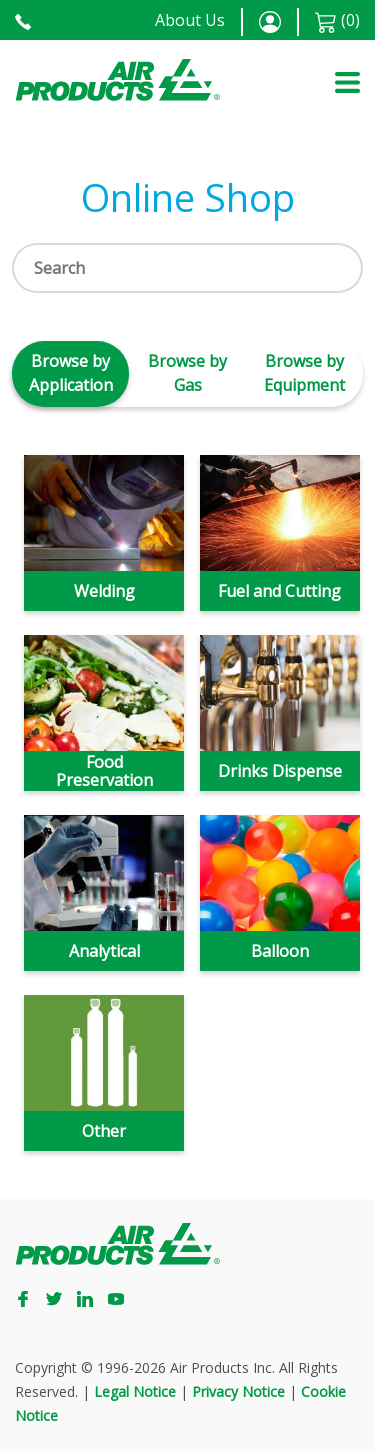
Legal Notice (135, 1391)
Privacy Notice (238, 1391)
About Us (190, 20)
